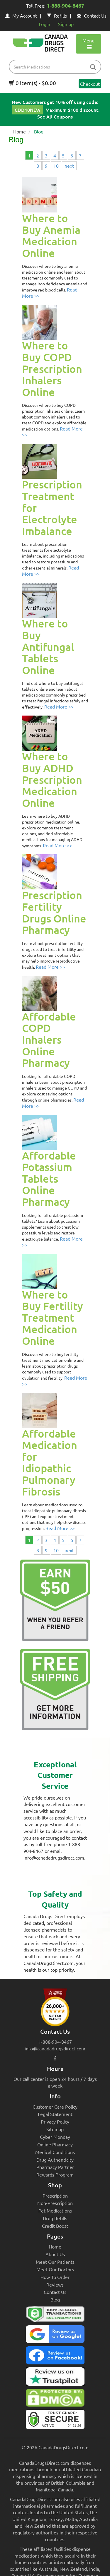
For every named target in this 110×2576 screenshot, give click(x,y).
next (69, 166)
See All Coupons (55, 116)
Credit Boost (55, 2226)
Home (19, 131)
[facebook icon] (55, 2058)
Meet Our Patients (55, 2262)
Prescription (55, 2195)
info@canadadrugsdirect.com (55, 2048)
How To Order (55, 2277)
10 (56, 166)
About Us (55, 2254)
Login (44, 24)
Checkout (90, 84)
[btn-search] (93, 67)
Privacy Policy (55, 2121)
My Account (21, 15)
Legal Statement (55, 2114)
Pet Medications (55, 2210)
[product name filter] (56, 67)
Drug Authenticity (55, 2159)
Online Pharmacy (55, 2144)
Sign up (66, 24)
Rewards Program (55, 2174)
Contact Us (91, 15)
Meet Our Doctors (55, 2269)
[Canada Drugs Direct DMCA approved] (55, 2399)
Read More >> (59, 706)
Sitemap (55, 2129)
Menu (88, 43)
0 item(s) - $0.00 (32, 82)
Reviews (55, 2284)
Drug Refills (55, 2218)
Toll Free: (55, 6)
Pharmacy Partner (55, 2167)
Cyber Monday (55, 2137)
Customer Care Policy (55, 2106)
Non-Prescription (55, 2203)
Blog (55, 2299)
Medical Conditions (55, 2152)
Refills (57, 15)
